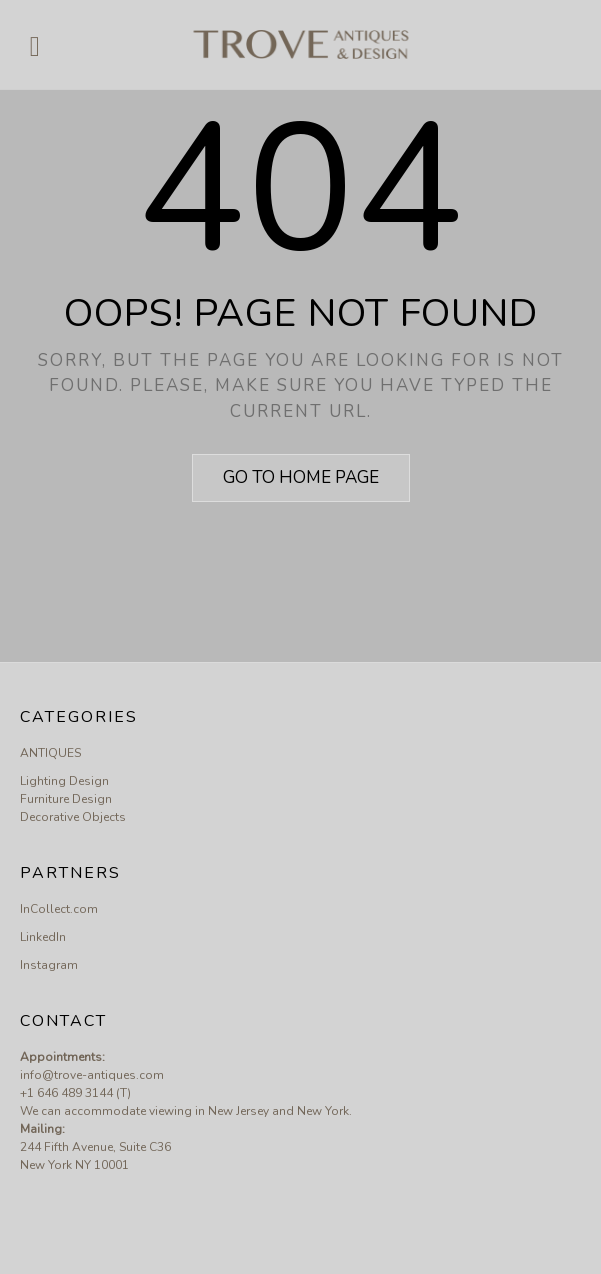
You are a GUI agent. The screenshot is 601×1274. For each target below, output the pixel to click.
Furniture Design (66, 799)
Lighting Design (64, 781)
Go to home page (301, 477)
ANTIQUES (50, 753)
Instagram (49, 965)
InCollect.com (59, 909)
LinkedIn (43, 937)
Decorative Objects (73, 817)
